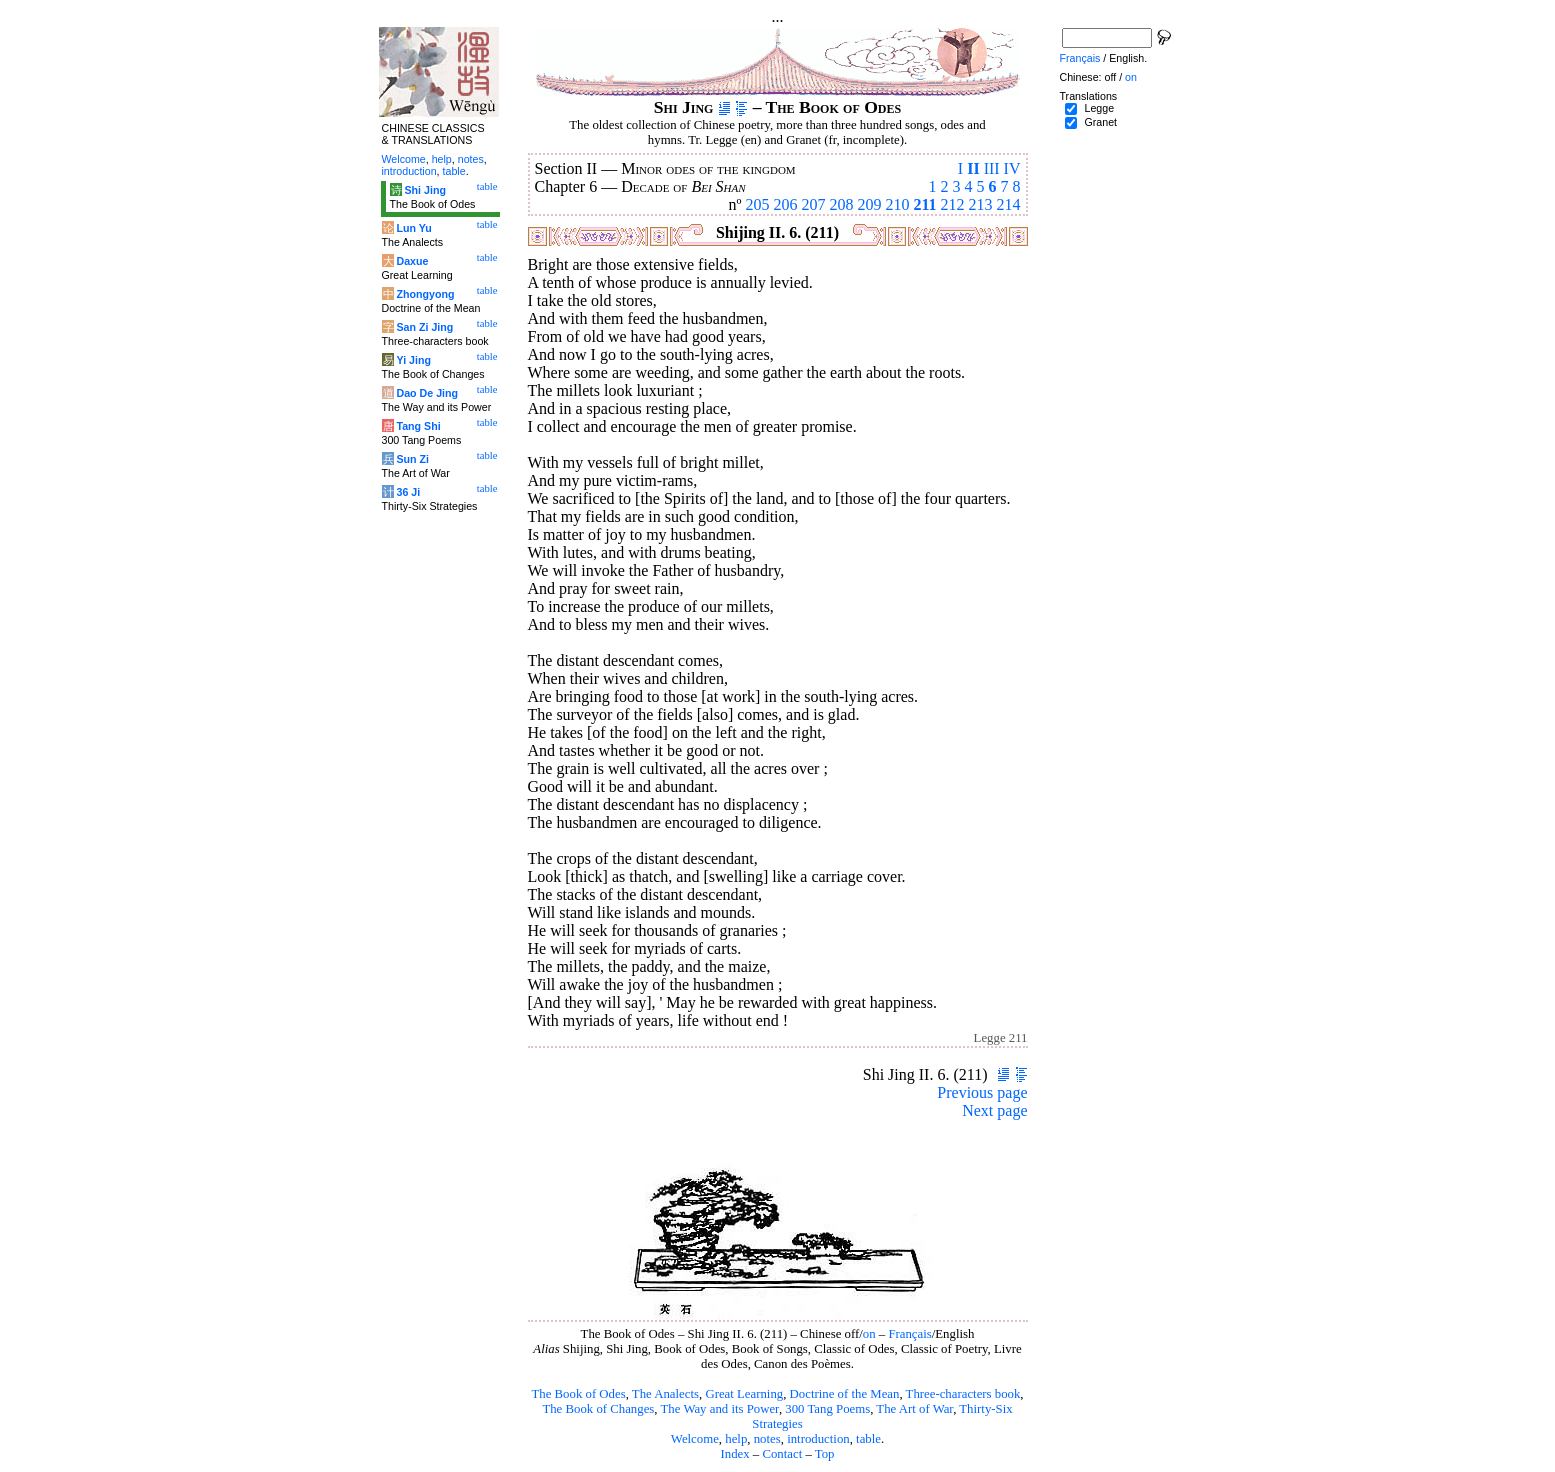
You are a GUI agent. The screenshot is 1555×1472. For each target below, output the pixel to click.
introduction (818, 1439)
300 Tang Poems (827, 1409)
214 (1009, 204)
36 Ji (408, 492)
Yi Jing (413, 360)
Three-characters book (963, 1394)
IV (1012, 168)
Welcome (695, 1439)
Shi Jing (424, 190)
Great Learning (744, 1394)
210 (897, 204)
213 (981, 204)
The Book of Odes (578, 1394)
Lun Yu (413, 228)
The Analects (665, 1394)
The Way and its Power (720, 1409)
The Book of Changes (598, 1409)
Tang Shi (418, 426)
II (973, 168)
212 (953, 204)
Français (909, 1334)
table (868, 1439)
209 (869, 204)
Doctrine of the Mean (845, 1394)
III (992, 168)
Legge (1099, 108)
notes (767, 1439)
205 (757, 204)
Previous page (982, 1092)
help (736, 1439)
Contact (782, 1454)
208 (841, 204)
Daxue (412, 261)
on (869, 1334)
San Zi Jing (424, 327)
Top (825, 1454)
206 (785, 204)
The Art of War (914, 1409)
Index (734, 1454)
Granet (1100, 122)
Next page (994, 1110)
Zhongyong (425, 294)
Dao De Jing (427, 393)
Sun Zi (412, 459)
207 (813, 204)
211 (924, 204)
